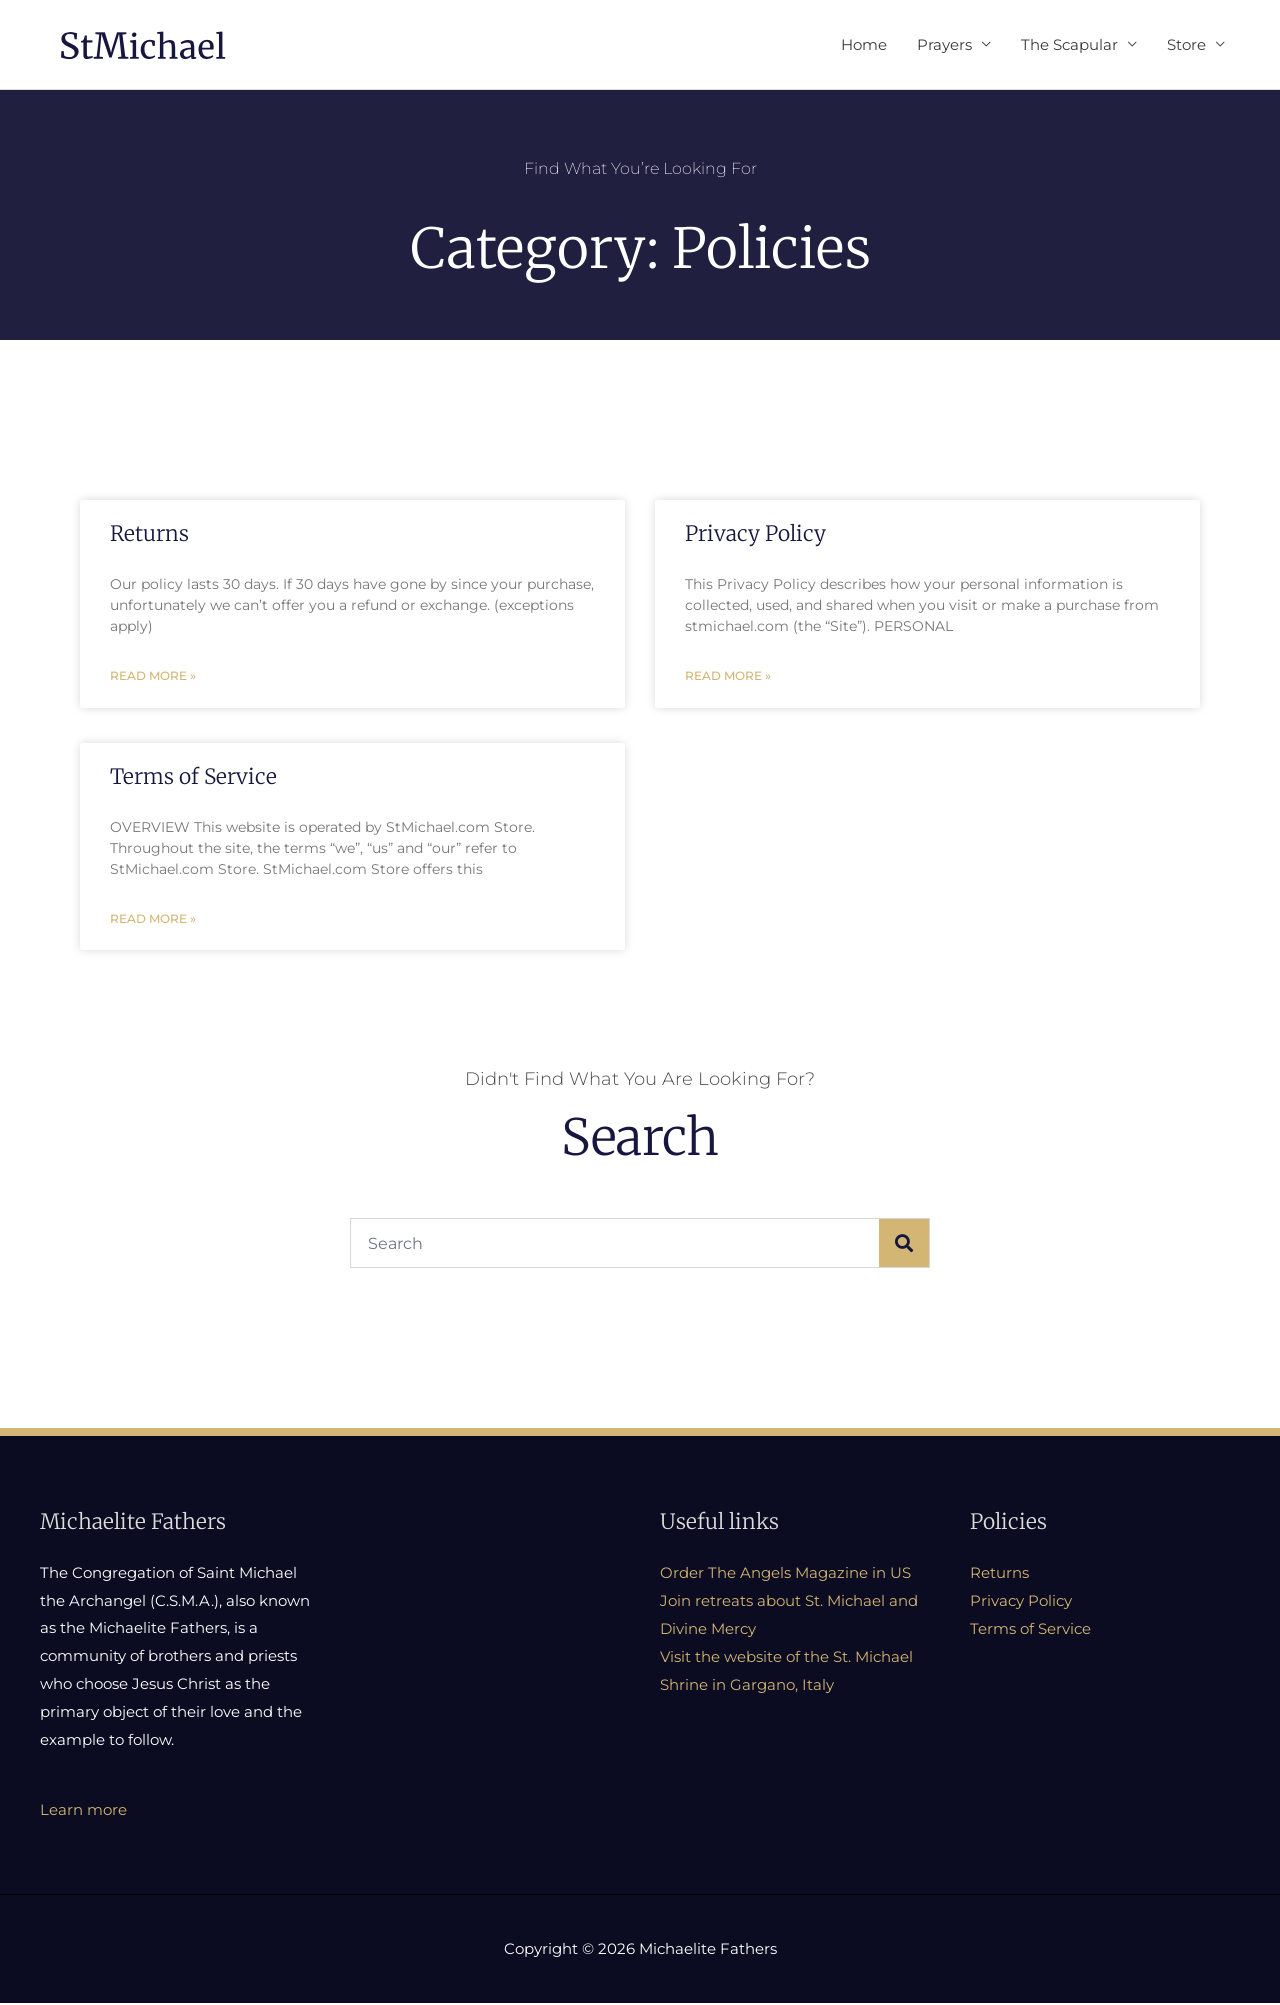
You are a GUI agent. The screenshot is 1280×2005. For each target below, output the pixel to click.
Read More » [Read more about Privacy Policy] (728, 677)
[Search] (904, 1246)
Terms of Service (193, 778)
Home (864, 44)
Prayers (944, 44)
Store (1186, 44)
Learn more (83, 1812)
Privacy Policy (755, 534)
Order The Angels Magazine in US (785, 1575)
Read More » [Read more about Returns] (153, 677)
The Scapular (1069, 44)
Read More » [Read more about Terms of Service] (153, 921)
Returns (149, 534)
